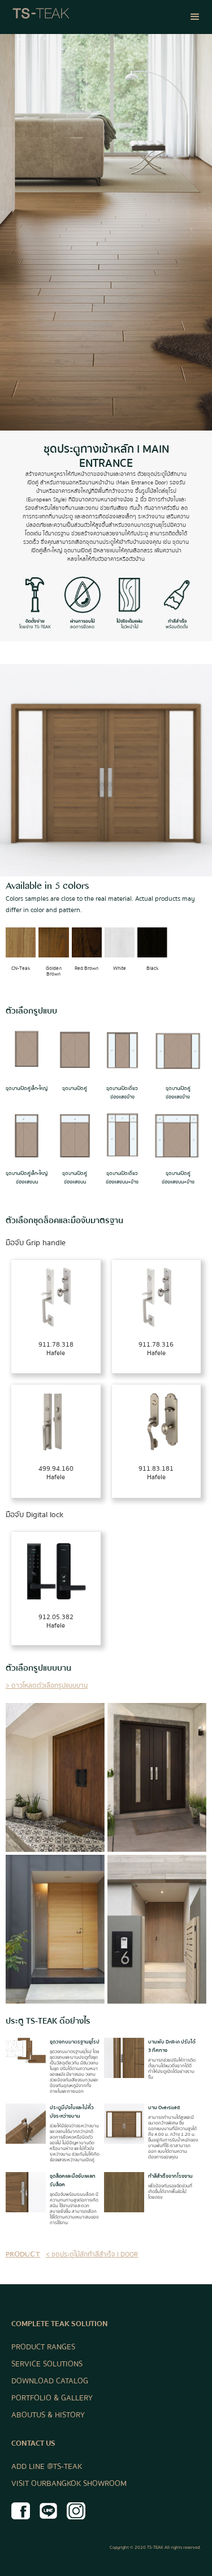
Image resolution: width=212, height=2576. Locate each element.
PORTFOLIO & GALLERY (52, 2398)
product (23, 2255)
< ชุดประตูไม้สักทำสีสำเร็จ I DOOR (92, 2254)
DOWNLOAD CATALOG (49, 2381)
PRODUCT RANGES (43, 2347)
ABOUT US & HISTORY (48, 2415)
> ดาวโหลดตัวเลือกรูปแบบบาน (47, 1685)
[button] (195, 17)
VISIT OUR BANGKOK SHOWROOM (69, 2483)
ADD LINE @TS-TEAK (46, 2466)
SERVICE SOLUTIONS (47, 2364)
